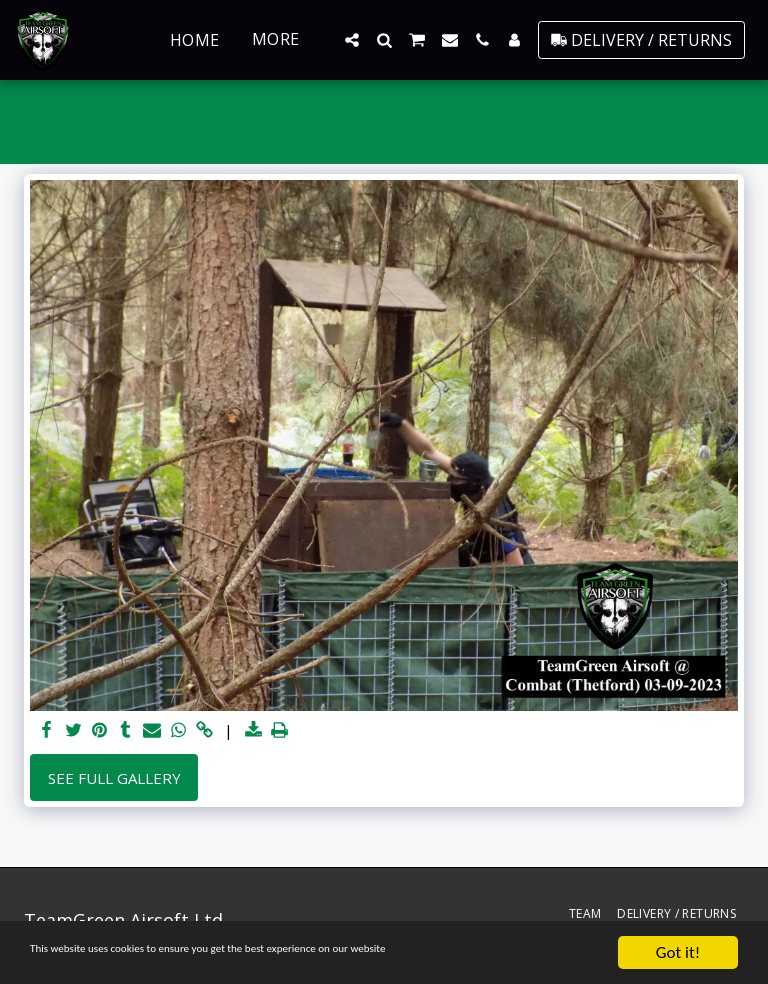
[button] (352, 40)
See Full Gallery (114, 778)
